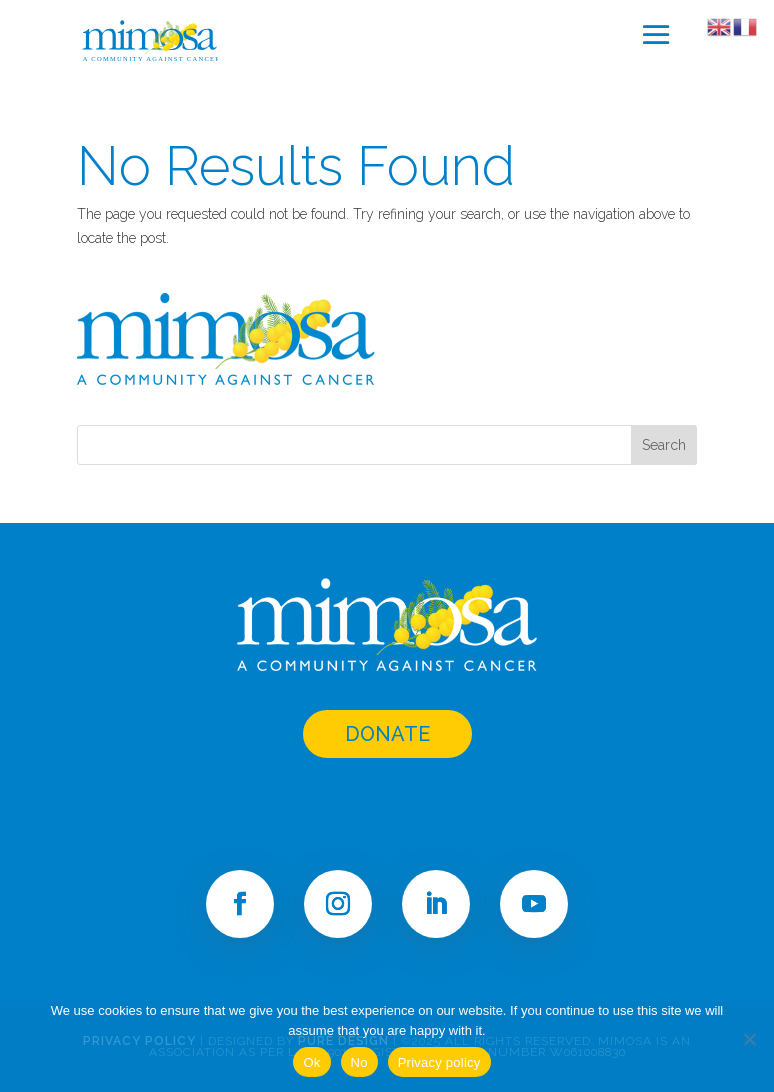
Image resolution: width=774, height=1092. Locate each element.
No (359, 1062)
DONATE (387, 734)
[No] (749, 1039)
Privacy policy (439, 1062)
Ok (311, 1062)
